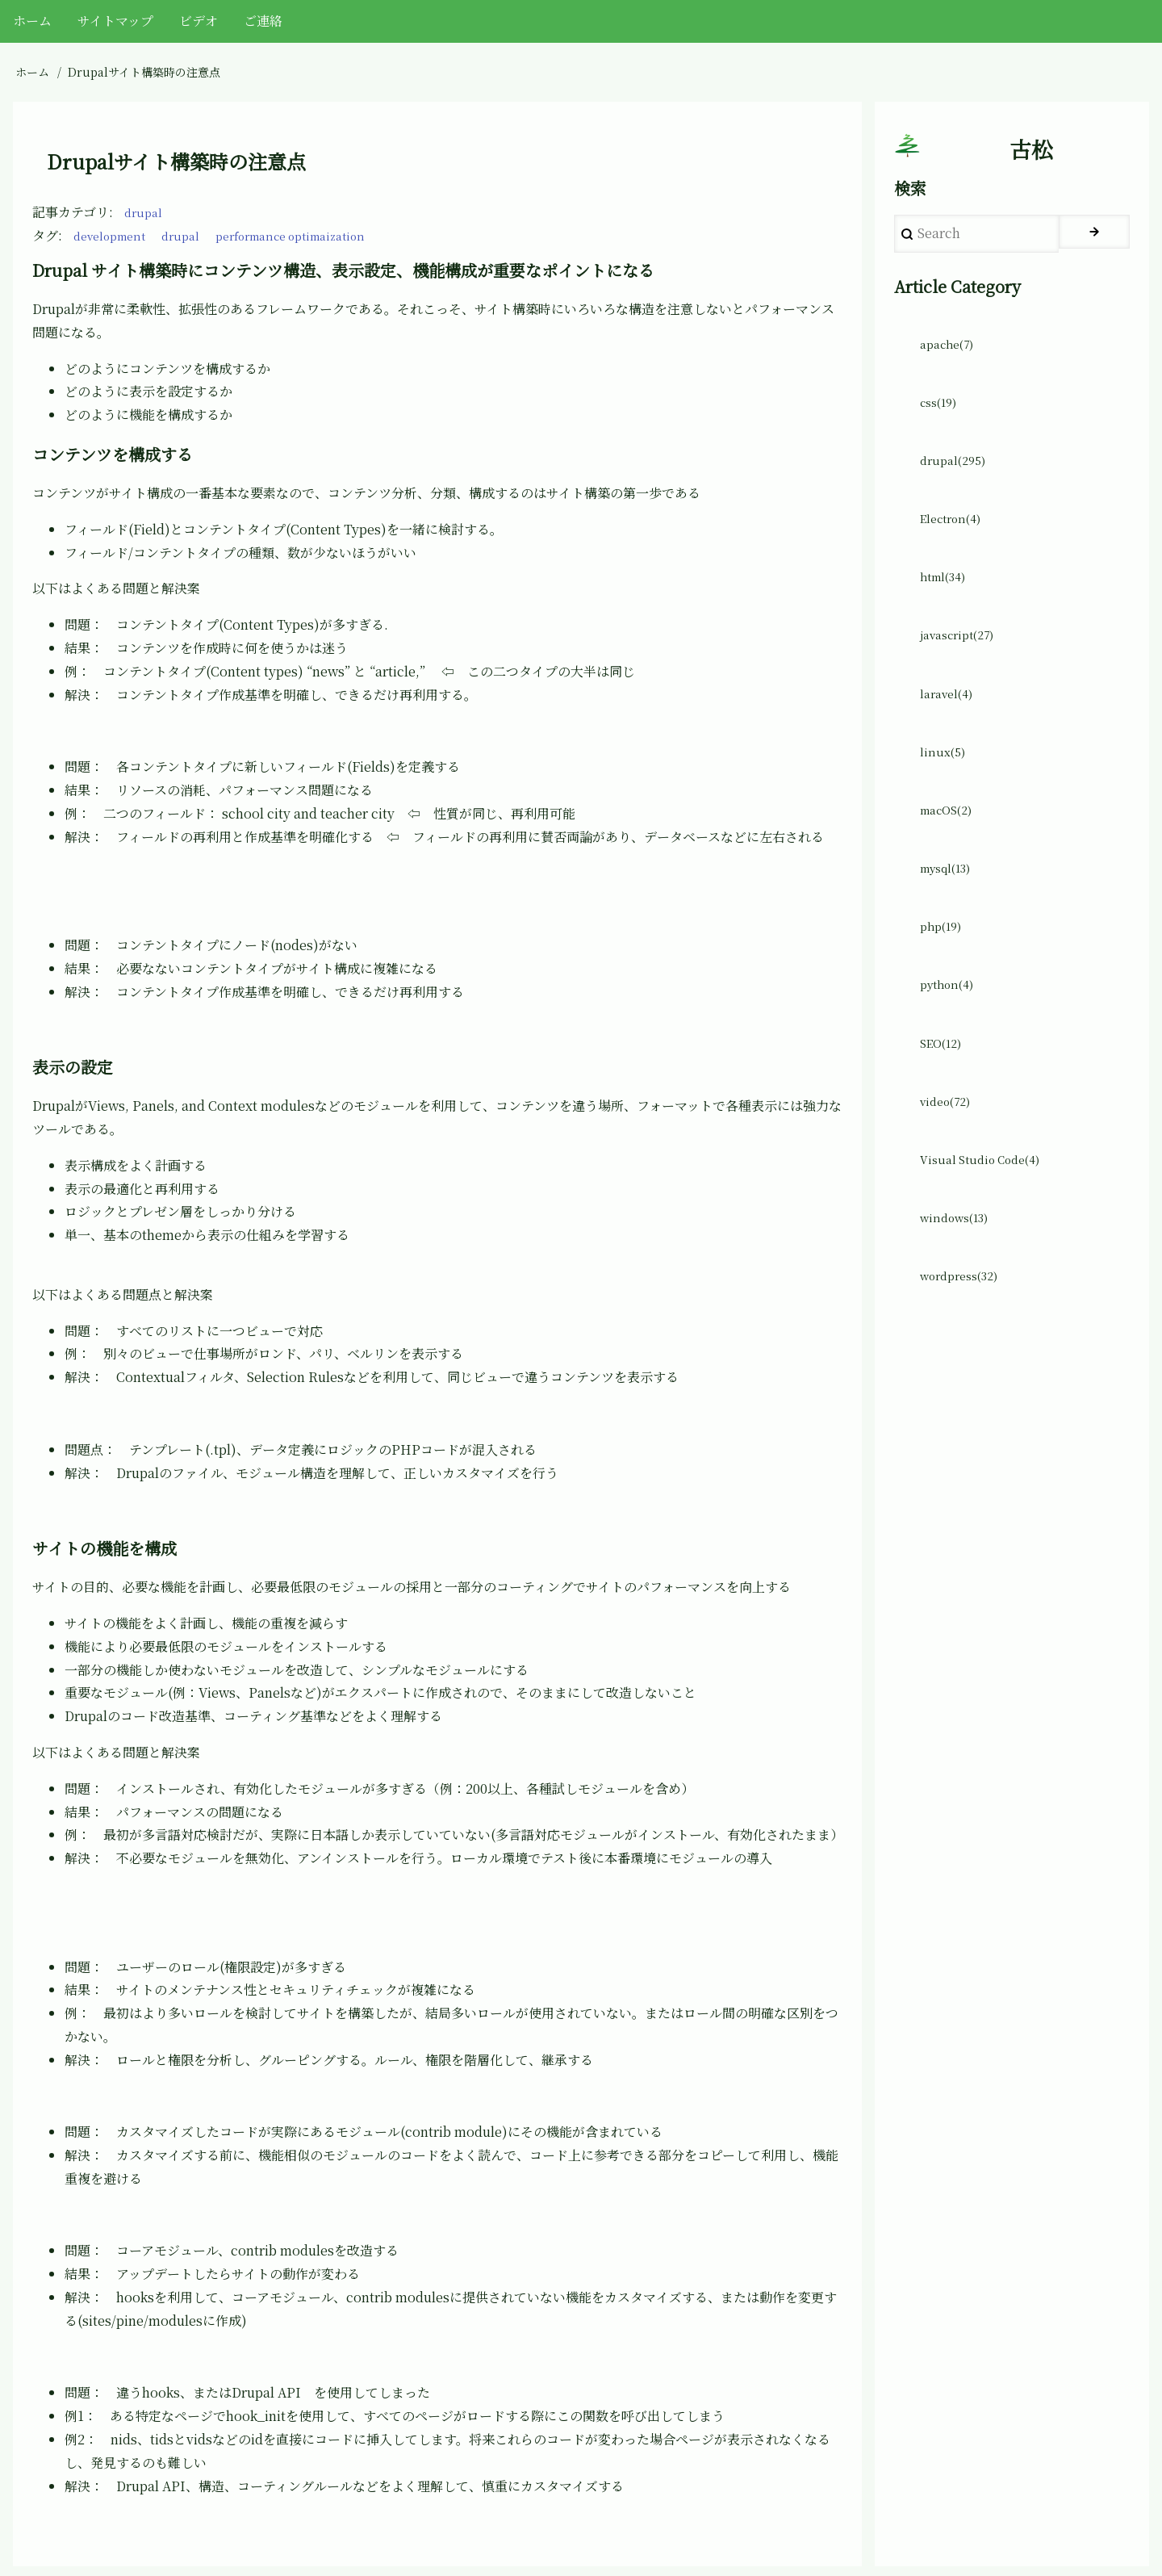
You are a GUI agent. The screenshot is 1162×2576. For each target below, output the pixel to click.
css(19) (942, 417)
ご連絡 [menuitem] (263, 20)
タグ (45, 235)
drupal (144, 212)
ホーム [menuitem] (32, 20)
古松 (1031, 154)
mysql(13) (950, 912)
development (114, 235)
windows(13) (959, 1284)
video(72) (950, 1161)
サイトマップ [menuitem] (115, 20)
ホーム (32, 72)
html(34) (946, 602)
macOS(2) (950, 851)
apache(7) (951, 355)
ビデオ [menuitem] (198, 20)
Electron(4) (955, 541)
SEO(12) (944, 1099)
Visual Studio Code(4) (987, 1222)
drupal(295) (956, 479)
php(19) (944, 974)
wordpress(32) (965, 1347)
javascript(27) (963, 665)
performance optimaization (315, 235)
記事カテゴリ (70, 212)
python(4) (951, 1037)
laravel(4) (950, 727)
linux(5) (944, 789)
